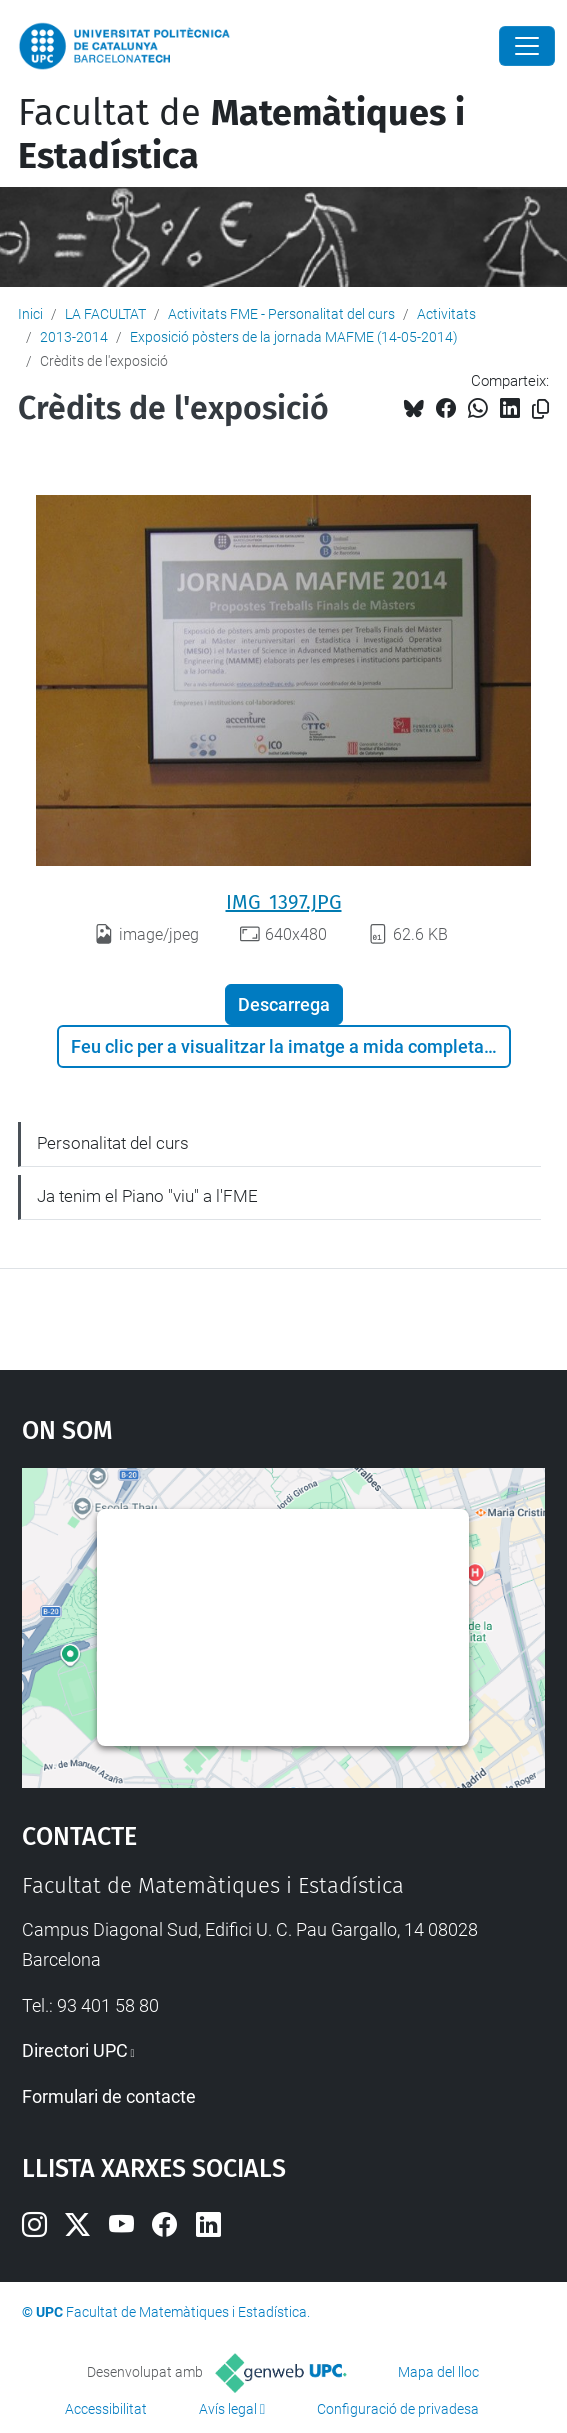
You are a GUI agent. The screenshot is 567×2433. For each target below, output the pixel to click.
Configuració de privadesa (398, 2409)
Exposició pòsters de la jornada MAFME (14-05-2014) (294, 337)
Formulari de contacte (109, 2096)
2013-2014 (74, 337)
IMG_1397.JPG (284, 902)
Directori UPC (75, 2050)
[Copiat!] (540, 409)
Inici (30, 314)
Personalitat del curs (113, 1143)
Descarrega (284, 1004)
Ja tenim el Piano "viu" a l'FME (147, 1196)
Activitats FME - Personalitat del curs (281, 314)
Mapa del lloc (438, 2372)
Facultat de (241, 134)
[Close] (527, 46)
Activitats (446, 314)
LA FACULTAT (105, 314)
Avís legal (228, 2409)
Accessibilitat (106, 2409)
